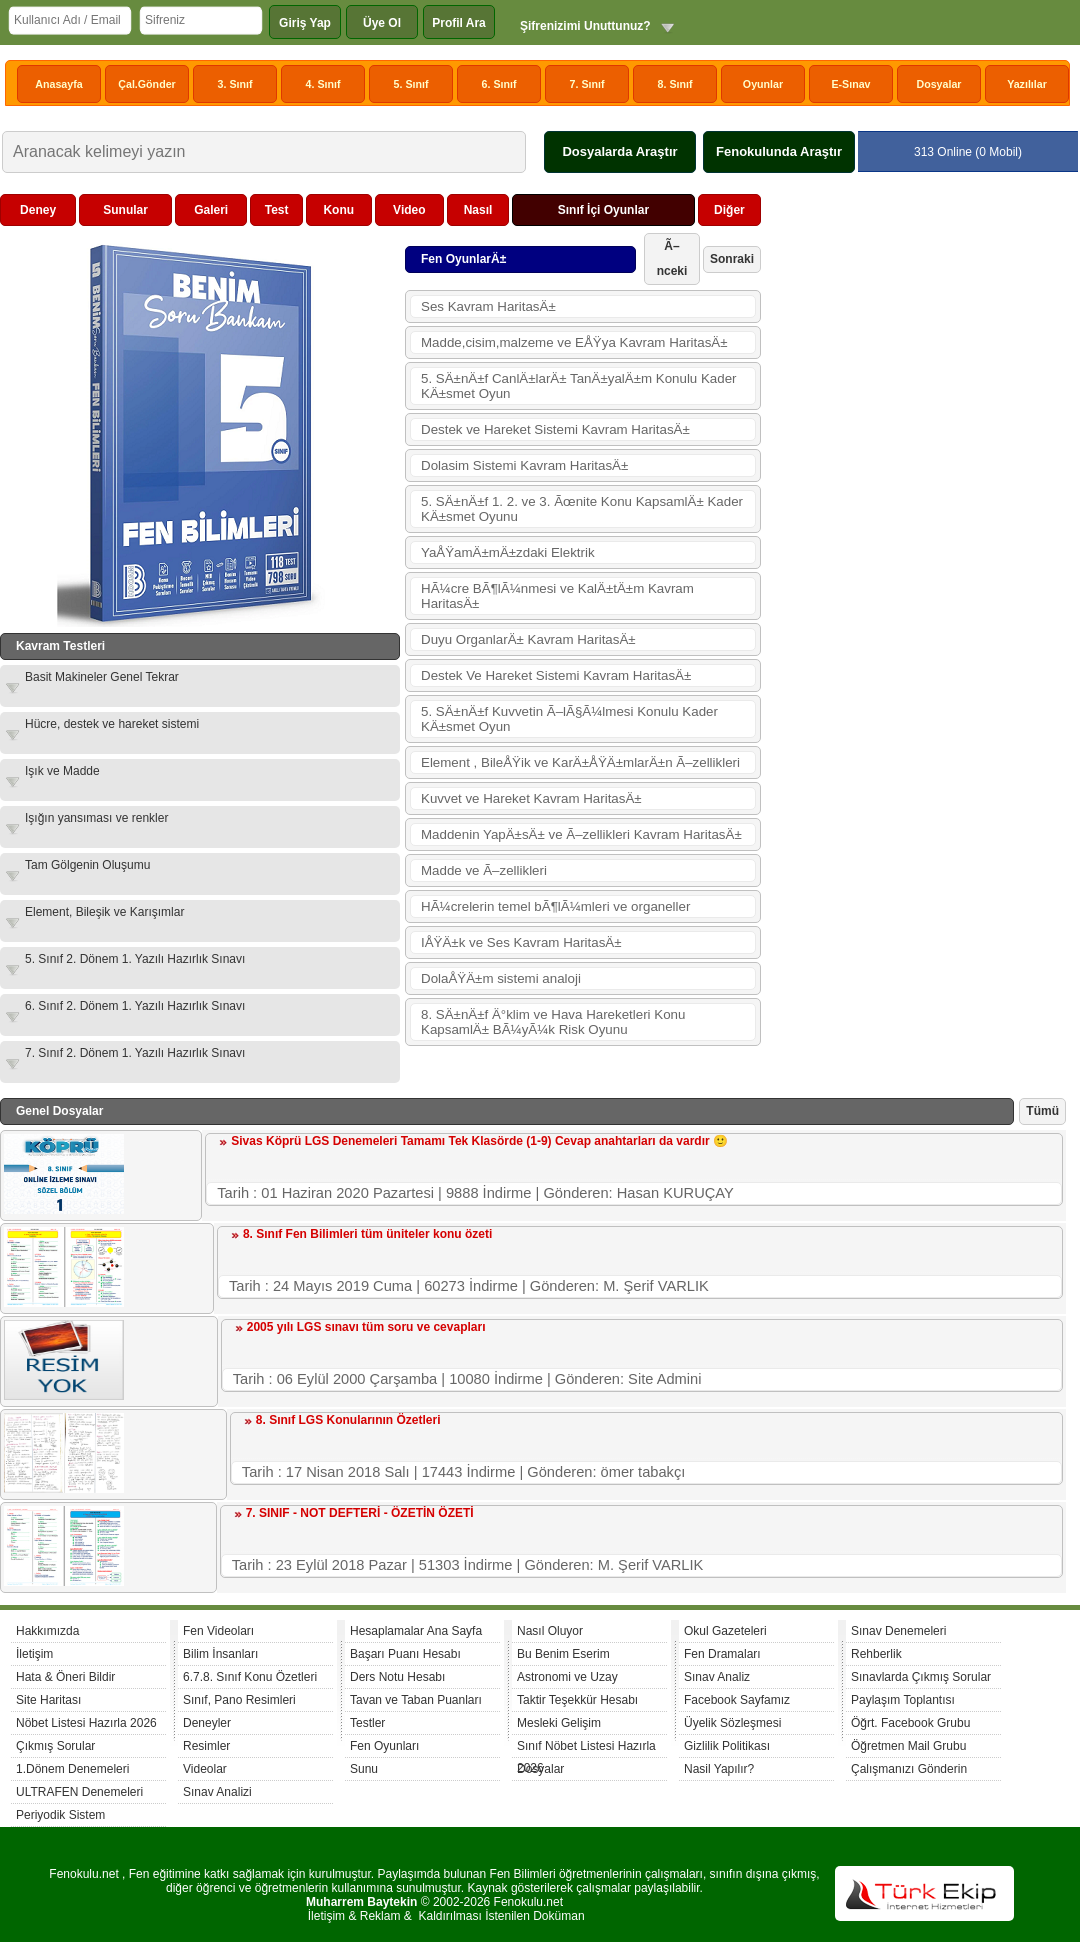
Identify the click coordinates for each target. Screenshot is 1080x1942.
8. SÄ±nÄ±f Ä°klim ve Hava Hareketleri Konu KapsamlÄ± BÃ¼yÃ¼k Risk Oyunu (553, 1022)
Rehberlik (876, 1654)
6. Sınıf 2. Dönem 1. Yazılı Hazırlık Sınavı (135, 1006)
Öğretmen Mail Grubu (908, 1746)
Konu (338, 210)
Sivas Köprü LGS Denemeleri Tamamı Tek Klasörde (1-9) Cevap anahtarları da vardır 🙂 (479, 1141)
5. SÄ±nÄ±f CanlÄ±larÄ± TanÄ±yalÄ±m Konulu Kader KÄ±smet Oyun (579, 386)
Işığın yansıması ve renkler (96, 818)
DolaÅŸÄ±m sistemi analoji (501, 978)
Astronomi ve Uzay (567, 1677)
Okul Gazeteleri (725, 1631)
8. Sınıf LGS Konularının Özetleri (348, 1420)
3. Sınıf (235, 84)
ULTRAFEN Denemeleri (79, 1792)
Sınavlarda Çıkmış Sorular (921, 1677)
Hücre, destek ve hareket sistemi (112, 724)
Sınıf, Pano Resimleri (239, 1700)
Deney (38, 210)
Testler (367, 1723)
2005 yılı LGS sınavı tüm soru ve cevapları (366, 1327)
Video (409, 210)
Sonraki (732, 259)
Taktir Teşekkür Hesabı (577, 1700)
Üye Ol (382, 23)
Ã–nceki (672, 258)
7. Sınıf (587, 84)
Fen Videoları (218, 1631)
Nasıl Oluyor (550, 1631)
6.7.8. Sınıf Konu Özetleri (250, 1677)
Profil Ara (459, 23)
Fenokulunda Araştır (779, 151)
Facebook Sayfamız (737, 1700)
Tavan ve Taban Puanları (416, 1700)
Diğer (729, 210)
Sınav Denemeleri (898, 1631)
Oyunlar (763, 84)
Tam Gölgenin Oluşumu (87, 865)
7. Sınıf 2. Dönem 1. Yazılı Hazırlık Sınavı (135, 1053)
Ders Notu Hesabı (397, 1677)
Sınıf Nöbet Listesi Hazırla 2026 (586, 1748)
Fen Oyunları (384, 1746)
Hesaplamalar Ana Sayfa (416, 1631)
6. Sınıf (499, 84)
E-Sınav (850, 84)
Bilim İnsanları (220, 1654)
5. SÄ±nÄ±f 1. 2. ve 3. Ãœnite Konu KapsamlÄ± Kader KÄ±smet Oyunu (582, 509)
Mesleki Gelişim (559, 1723)
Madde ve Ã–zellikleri (484, 870)
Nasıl (478, 210)
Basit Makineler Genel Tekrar (102, 677)
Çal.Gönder (146, 84)
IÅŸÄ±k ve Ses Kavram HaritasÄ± (521, 942)
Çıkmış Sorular (55, 1746)
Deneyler (207, 1723)
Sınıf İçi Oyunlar (603, 210)
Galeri (211, 210)
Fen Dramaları (722, 1654)
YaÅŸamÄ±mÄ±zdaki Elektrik (508, 552)
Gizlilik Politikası (727, 1746)
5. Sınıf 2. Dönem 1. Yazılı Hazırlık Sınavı (135, 959)
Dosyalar (938, 84)
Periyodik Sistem (60, 1815)
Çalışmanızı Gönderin (909, 1769)
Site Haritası (48, 1700)
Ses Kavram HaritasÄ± (488, 306)
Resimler (206, 1746)
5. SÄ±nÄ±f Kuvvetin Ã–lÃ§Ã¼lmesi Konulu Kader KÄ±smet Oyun (569, 719)
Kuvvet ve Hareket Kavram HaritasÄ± (531, 798)
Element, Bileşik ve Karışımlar (104, 912)
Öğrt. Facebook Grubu (910, 1723)
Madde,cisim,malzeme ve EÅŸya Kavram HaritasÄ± (574, 342)
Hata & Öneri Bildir (65, 1677)
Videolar (205, 1769)
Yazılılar (1027, 84)
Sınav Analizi (217, 1792)
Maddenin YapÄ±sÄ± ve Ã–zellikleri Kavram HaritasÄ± (581, 834)
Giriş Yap (305, 23)
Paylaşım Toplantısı (903, 1700)
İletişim (34, 1654)
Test (277, 210)
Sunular (125, 210)
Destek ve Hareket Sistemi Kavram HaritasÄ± (555, 429)
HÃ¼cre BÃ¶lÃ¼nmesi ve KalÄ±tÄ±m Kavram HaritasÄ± (557, 596)
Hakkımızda (47, 1631)
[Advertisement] (916, 319)
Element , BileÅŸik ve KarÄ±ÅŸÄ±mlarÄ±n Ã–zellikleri (580, 762)
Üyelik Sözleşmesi (732, 1723)
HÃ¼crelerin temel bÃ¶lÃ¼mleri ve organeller (555, 906)
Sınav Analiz (717, 1677)
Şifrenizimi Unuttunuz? (585, 26)
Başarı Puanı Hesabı (405, 1654)
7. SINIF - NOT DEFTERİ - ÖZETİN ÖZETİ (360, 1513)
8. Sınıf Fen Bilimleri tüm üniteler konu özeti (367, 1234)
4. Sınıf (323, 84)
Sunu (364, 1769)
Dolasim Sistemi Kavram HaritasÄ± (524, 465)
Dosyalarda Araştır (619, 151)
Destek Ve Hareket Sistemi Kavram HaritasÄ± (556, 675)
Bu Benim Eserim (563, 1654)
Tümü (1042, 1111)
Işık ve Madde (62, 771)
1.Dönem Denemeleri (72, 1769)
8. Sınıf (675, 84)
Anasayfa (58, 84)
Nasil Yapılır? (719, 1769)
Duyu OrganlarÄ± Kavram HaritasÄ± (528, 639)
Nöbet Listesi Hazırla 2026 (86, 1723)
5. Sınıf (411, 84)
